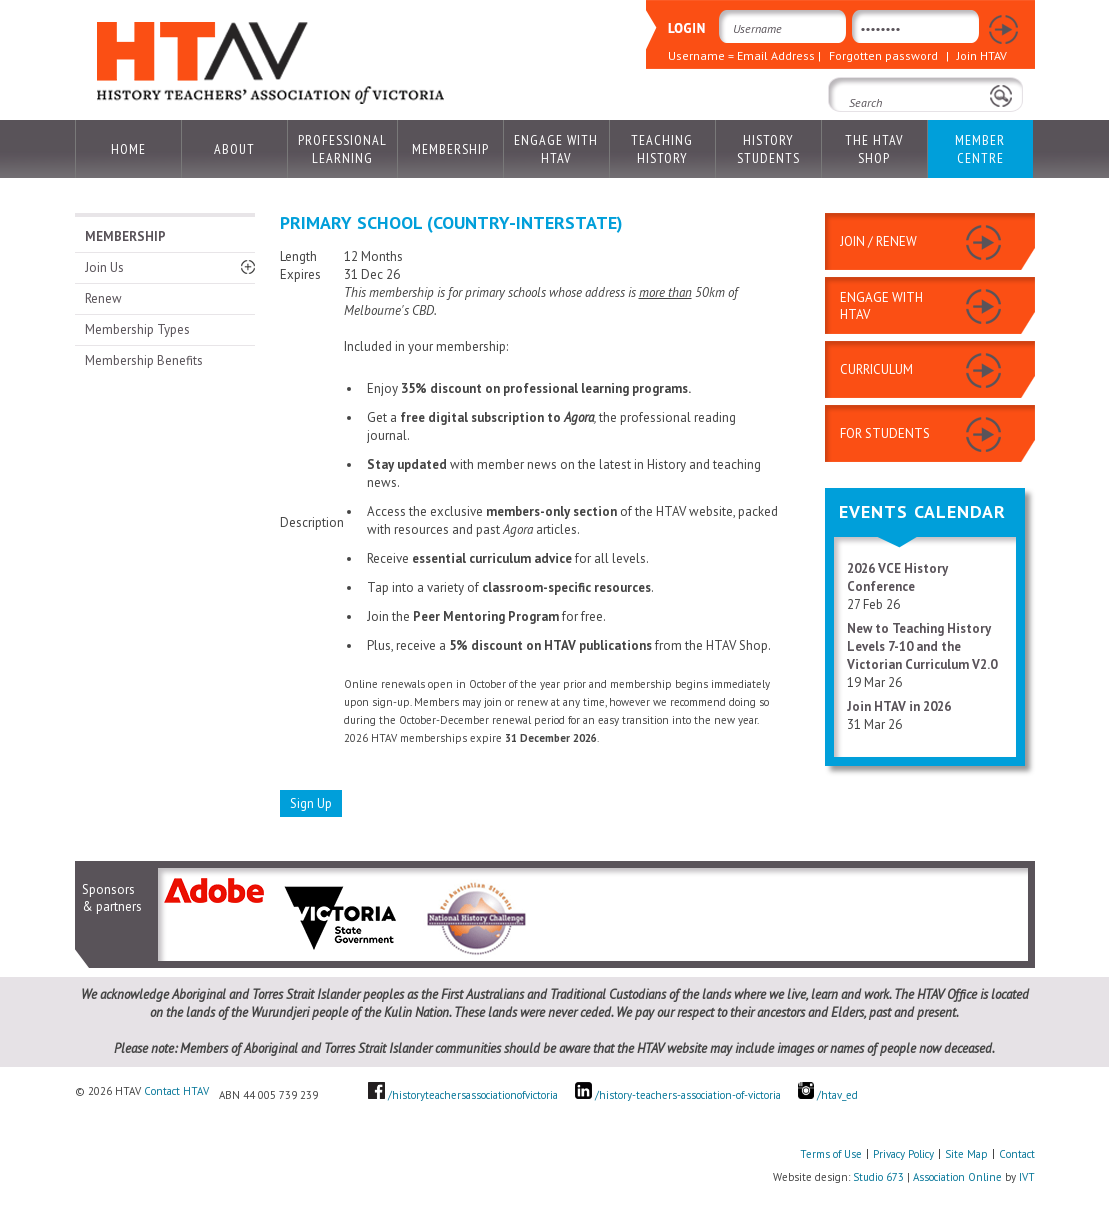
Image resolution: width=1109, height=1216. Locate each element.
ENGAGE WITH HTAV (881, 306)
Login (1002, 30)
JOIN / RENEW (878, 241)
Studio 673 (878, 1177)
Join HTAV (982, 55)
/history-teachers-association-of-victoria (688, 1095)
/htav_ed (828, 1095)
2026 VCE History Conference (897, 577)
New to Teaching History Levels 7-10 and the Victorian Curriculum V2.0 (922, 646)
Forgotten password (883, 55)
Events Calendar (922, 511)
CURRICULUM (876, 369)
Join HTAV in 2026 (899, 706)
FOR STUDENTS (885, 433)
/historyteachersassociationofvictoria (473, 1095)
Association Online (957, 1177)
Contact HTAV (176, 1091)
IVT (1027, 1177)
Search (853, 130)
